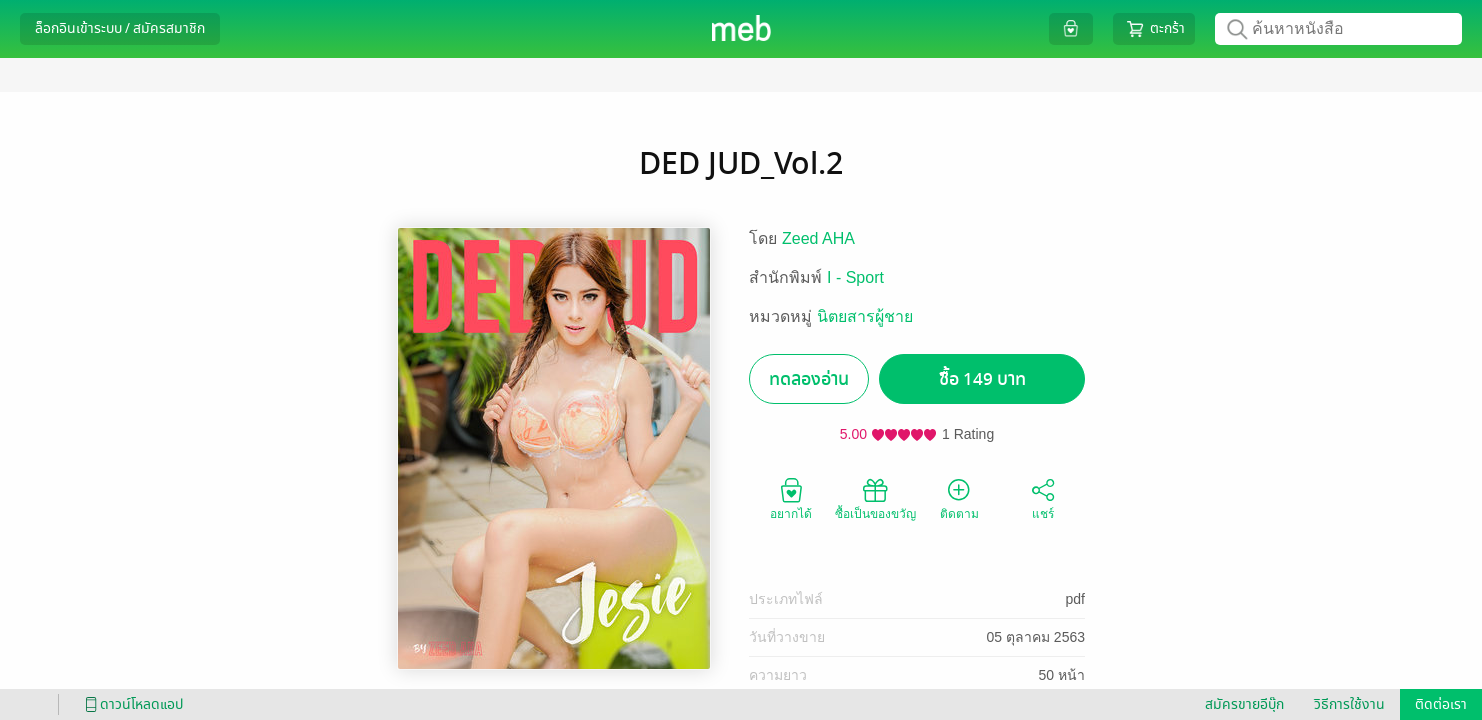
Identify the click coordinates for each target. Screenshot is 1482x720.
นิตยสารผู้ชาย (865, 316)
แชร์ (1043, 498)
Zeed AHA (818, 238)
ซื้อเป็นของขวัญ (875, 498)
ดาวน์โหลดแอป (131, 704)
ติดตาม (959, 498)
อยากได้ (791, 498)
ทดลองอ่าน (809, 379)
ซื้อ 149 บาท (982, 379)
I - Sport (855, 277)
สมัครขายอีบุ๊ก (1244, 704)
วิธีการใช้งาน (1349, 704)
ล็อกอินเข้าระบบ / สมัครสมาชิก (120, 28)
